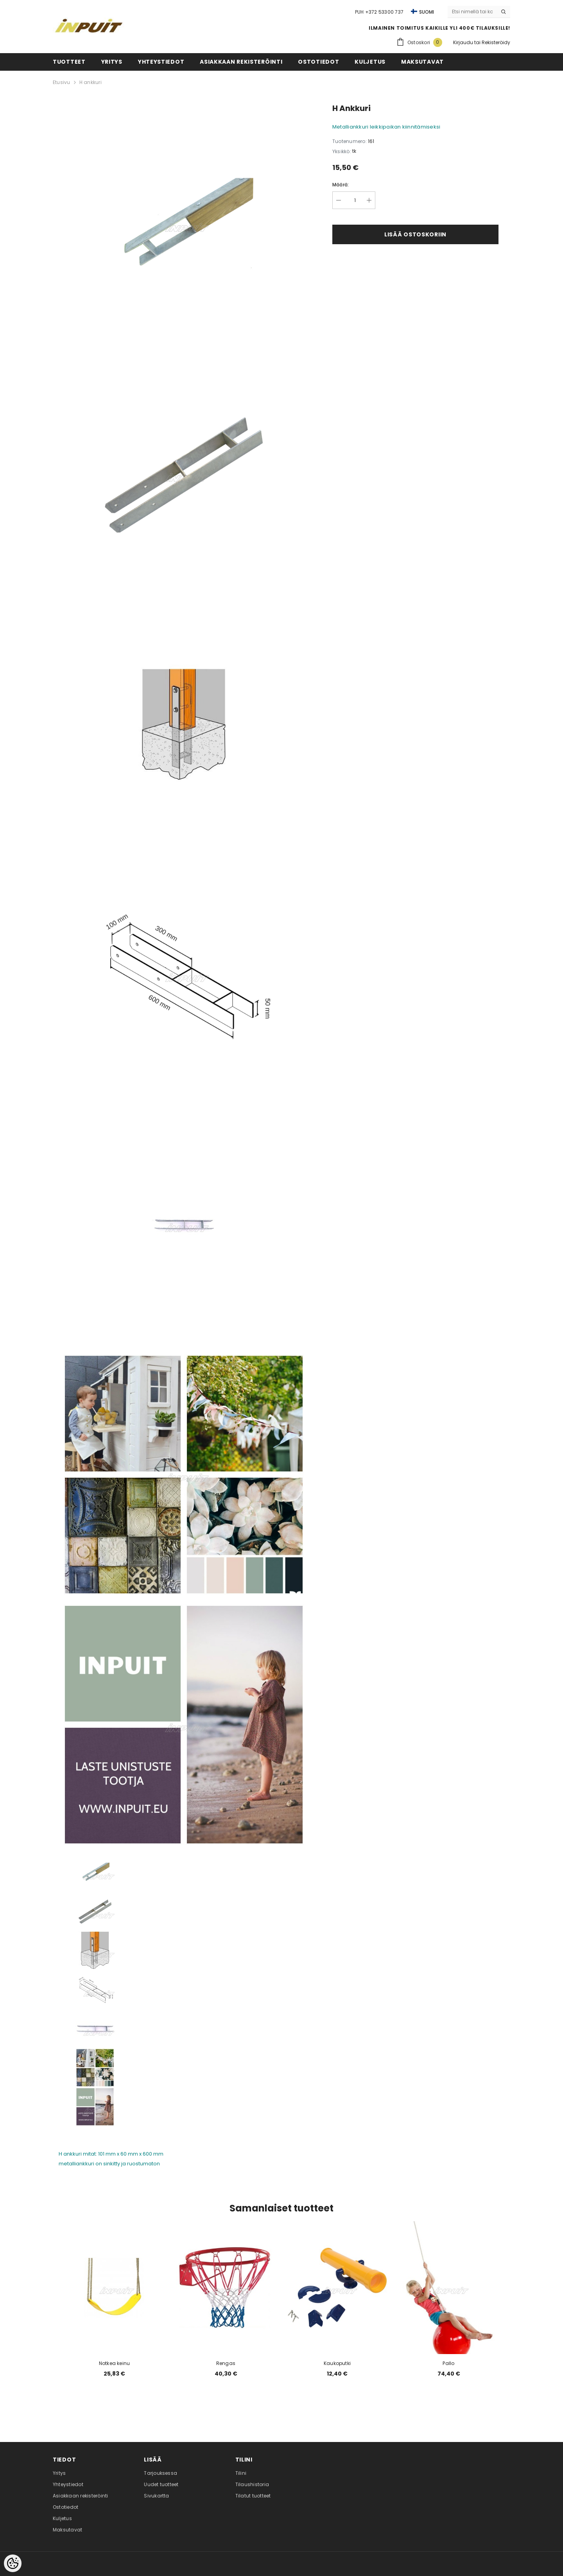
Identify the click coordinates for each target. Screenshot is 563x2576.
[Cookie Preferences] (13, 2563)
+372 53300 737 (384, 12)
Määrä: (340, 184)
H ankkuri (90, 82)
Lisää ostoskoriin (415, 234)
